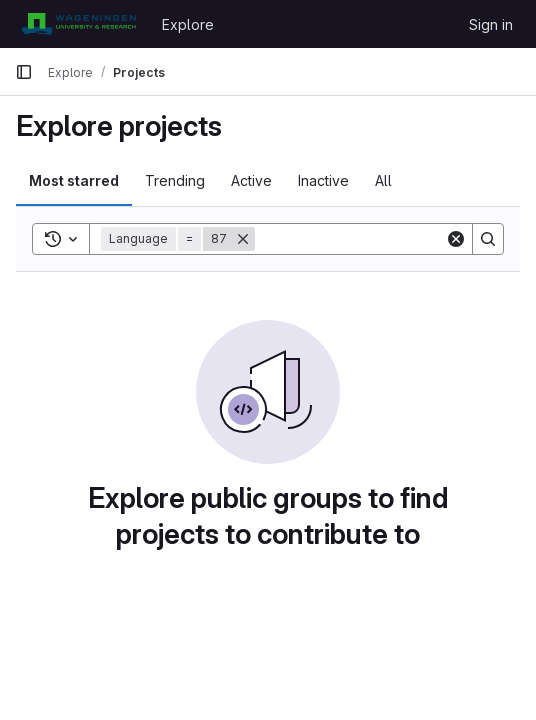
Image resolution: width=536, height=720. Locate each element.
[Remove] (243, 239)
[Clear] (456, 239)
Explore (188, 24)
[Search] (379, 239)
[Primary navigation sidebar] (24, 72)
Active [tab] (251, 180)
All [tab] (383, 180)
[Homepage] (78, 24)
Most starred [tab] (74, 180)
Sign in (491, 24)
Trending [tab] (175, 180)
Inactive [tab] (323, 180)
